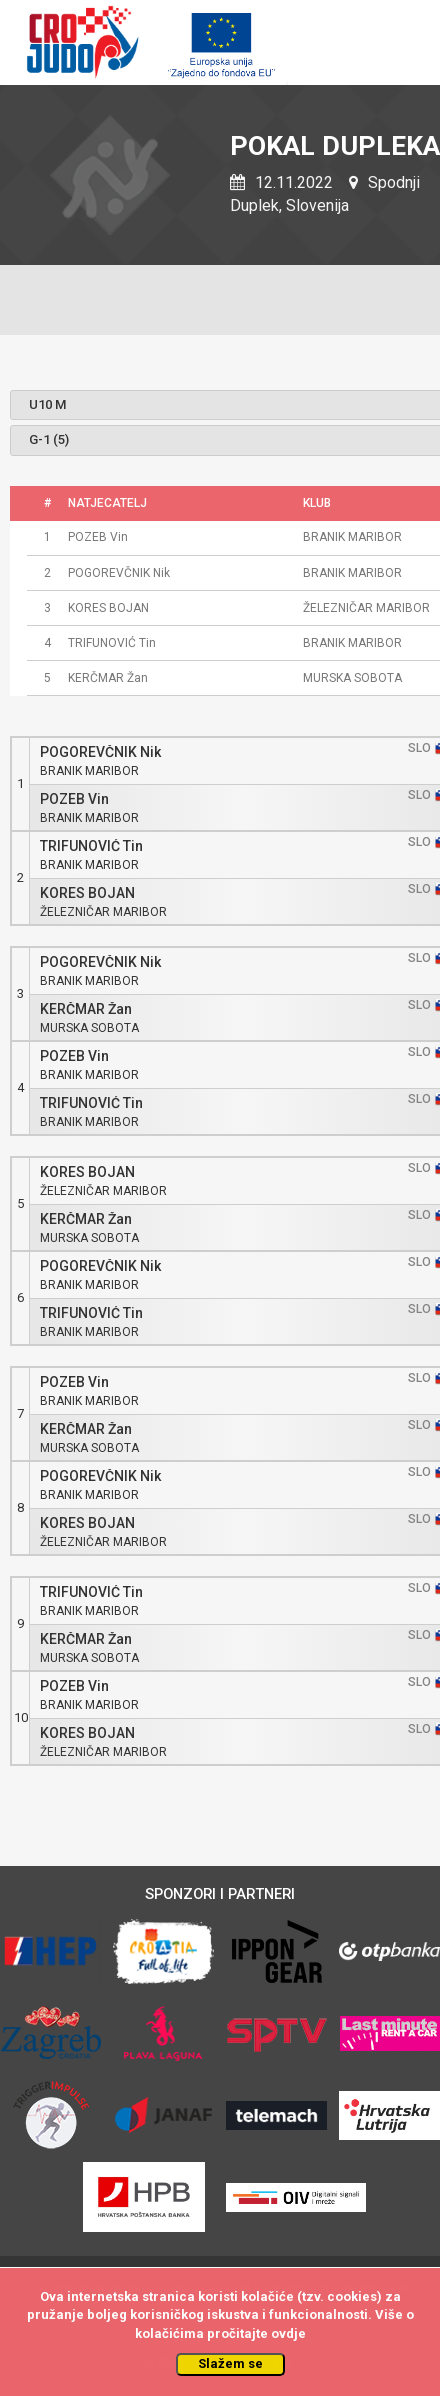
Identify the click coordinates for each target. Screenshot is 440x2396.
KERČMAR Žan (86, 1009)
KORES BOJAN (87, 893)
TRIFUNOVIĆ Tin (91, 846)
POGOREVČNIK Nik (100, 752)
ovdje (288, 2333)
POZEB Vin (74, 799)
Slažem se (230, 2363)
